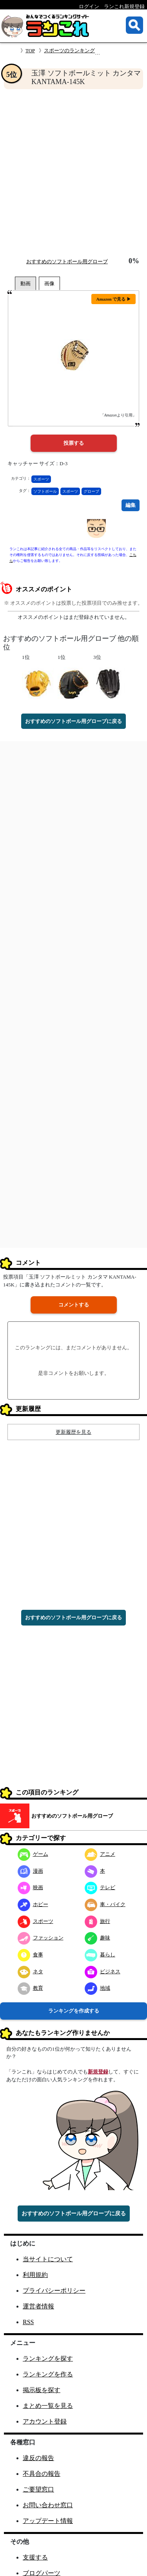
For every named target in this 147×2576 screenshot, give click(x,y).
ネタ (30, 1971)
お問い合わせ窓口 (48, 2505)
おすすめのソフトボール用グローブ (67, 261)
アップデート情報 (48, 2520)
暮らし (100, 1955)
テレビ (100, 1887)
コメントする (73, 1305)
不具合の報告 (41, 2473)
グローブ (91, 491)
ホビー (33, 1904)
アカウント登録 (45, 2421)
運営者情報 (38, 2306)
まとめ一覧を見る (48, 2405)
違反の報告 (38, 2458)
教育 (30, 1988)
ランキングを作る (48, 2374)
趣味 (97, 1938)
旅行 (97, 1921)
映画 (30, 1887)
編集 (130, 505)
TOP (30, 50)
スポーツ (41, 479)
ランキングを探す (48, 2358)
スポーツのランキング (69, 50)
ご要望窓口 (38, 2489)
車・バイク (105, 1904)
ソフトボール (45, 491)
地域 (97, 1988)
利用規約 (35, 2274)
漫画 (30, 1871)
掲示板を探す (41, 2390)
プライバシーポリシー (54, 2290)
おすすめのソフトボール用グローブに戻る (73, 721)
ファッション (41, 1938)
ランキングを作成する (73, 2011)
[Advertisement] (73, 173)
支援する (35, 2557)
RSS (28, 2322)
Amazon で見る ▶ (113, 299)
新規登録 (98, 2072)
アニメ (100, 1854)
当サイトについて (48, 2259)
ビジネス (102, 1971)
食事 (30, 1955)
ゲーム (33, 1854)
